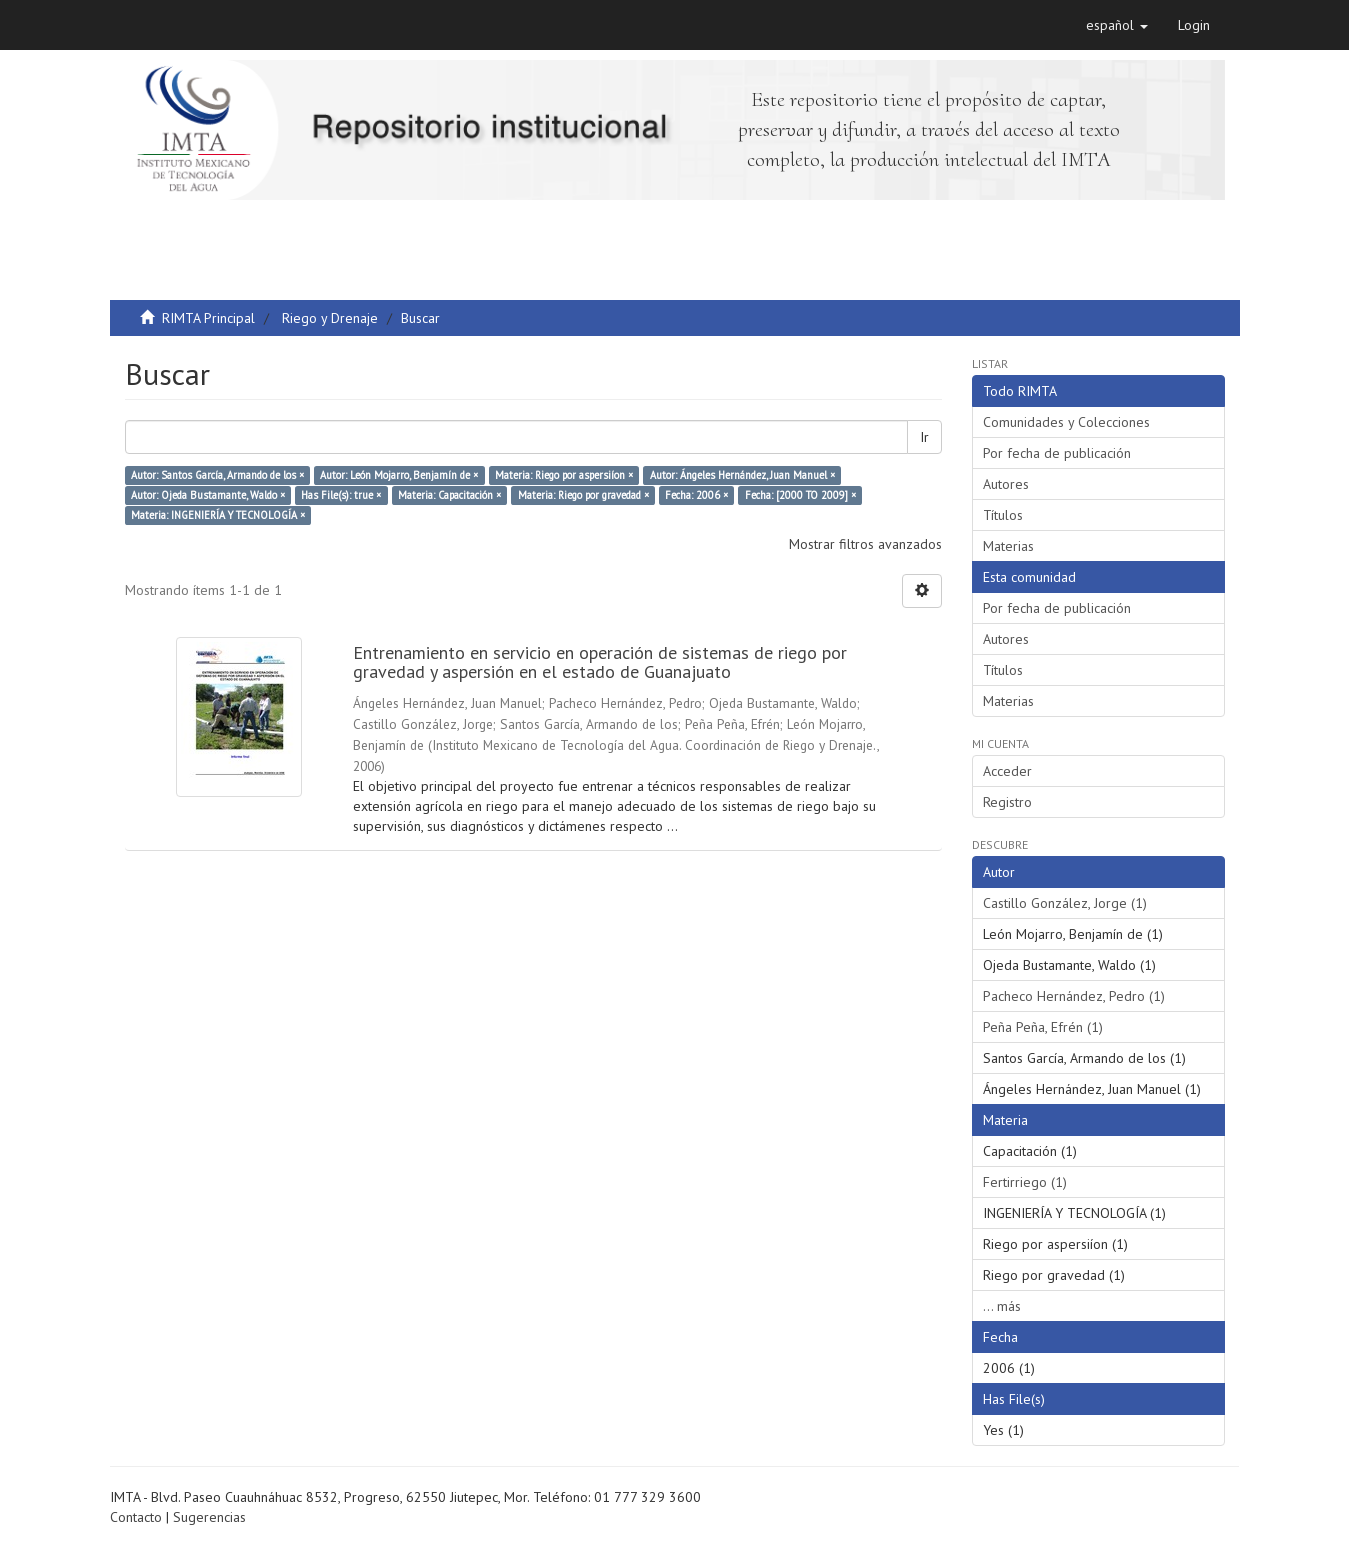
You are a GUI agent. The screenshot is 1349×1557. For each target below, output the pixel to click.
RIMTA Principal (208, 318)
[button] (1117, 25)
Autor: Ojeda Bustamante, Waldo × (208, 495)
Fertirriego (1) (1025, 1182)
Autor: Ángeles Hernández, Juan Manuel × (742, 475)
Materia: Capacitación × (449, 495)
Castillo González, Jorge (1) (1065, 903)
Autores (1006, 484)
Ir (924, 437)
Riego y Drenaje (330, 318)
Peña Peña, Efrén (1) (1043, 1027)
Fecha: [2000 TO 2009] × (800, 495)
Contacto (136, 1517)
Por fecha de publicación (1057, 453)
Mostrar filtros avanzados (865, 544)
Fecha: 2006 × (696, 495)
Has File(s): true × (341, 495)
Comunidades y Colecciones (1066, 422)
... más (1002, 1306)
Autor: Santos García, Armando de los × (217, 475)
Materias (1008, 546)
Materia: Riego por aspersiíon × (564, 475)
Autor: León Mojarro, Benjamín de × (399, 475)
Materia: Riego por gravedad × (583, 495)
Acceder (1007, 771)
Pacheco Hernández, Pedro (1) (1074, 996)
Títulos (1003, 515)
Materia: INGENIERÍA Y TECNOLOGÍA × (218, 515)
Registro (1007, 802)
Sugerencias (209, 1517)
